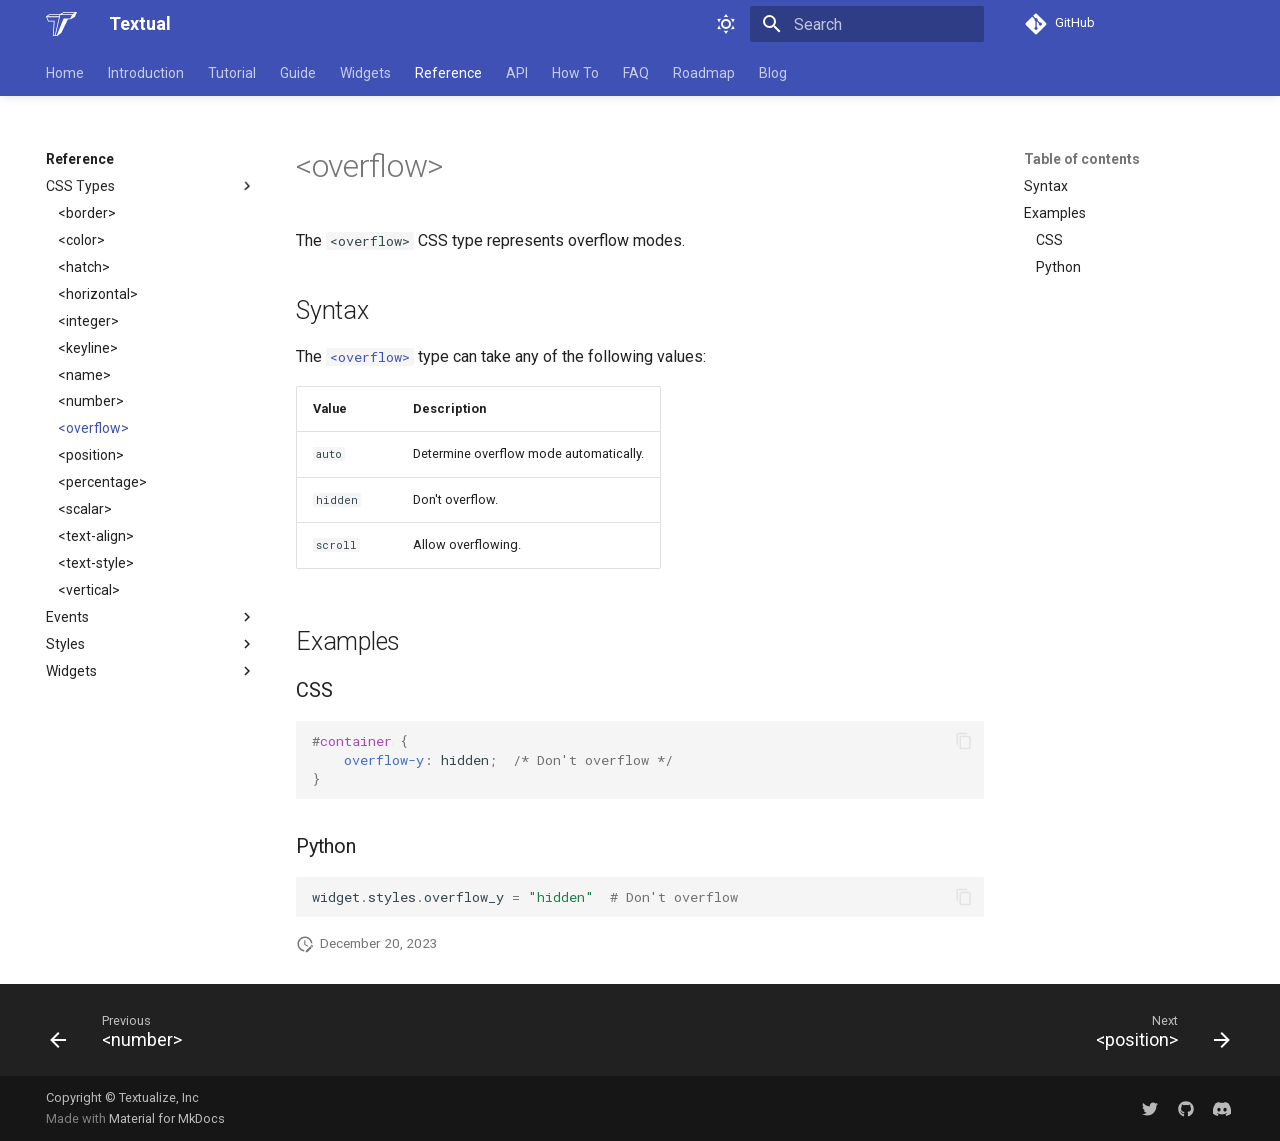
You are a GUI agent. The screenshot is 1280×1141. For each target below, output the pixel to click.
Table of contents (1082, 159)
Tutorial (232, 73)
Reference (448, 73)
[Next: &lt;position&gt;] (1156, 1036)
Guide (298, 73)
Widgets (365, 73)
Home (65, 73)
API (517, 73)
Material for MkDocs (167, 1118)
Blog (773, 73)
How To (575, 73)
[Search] (867, 24)
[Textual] (61, 24)
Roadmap (704, 73)
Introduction (146, 73)
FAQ (636, 73)
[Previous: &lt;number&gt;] (122, 1036)
